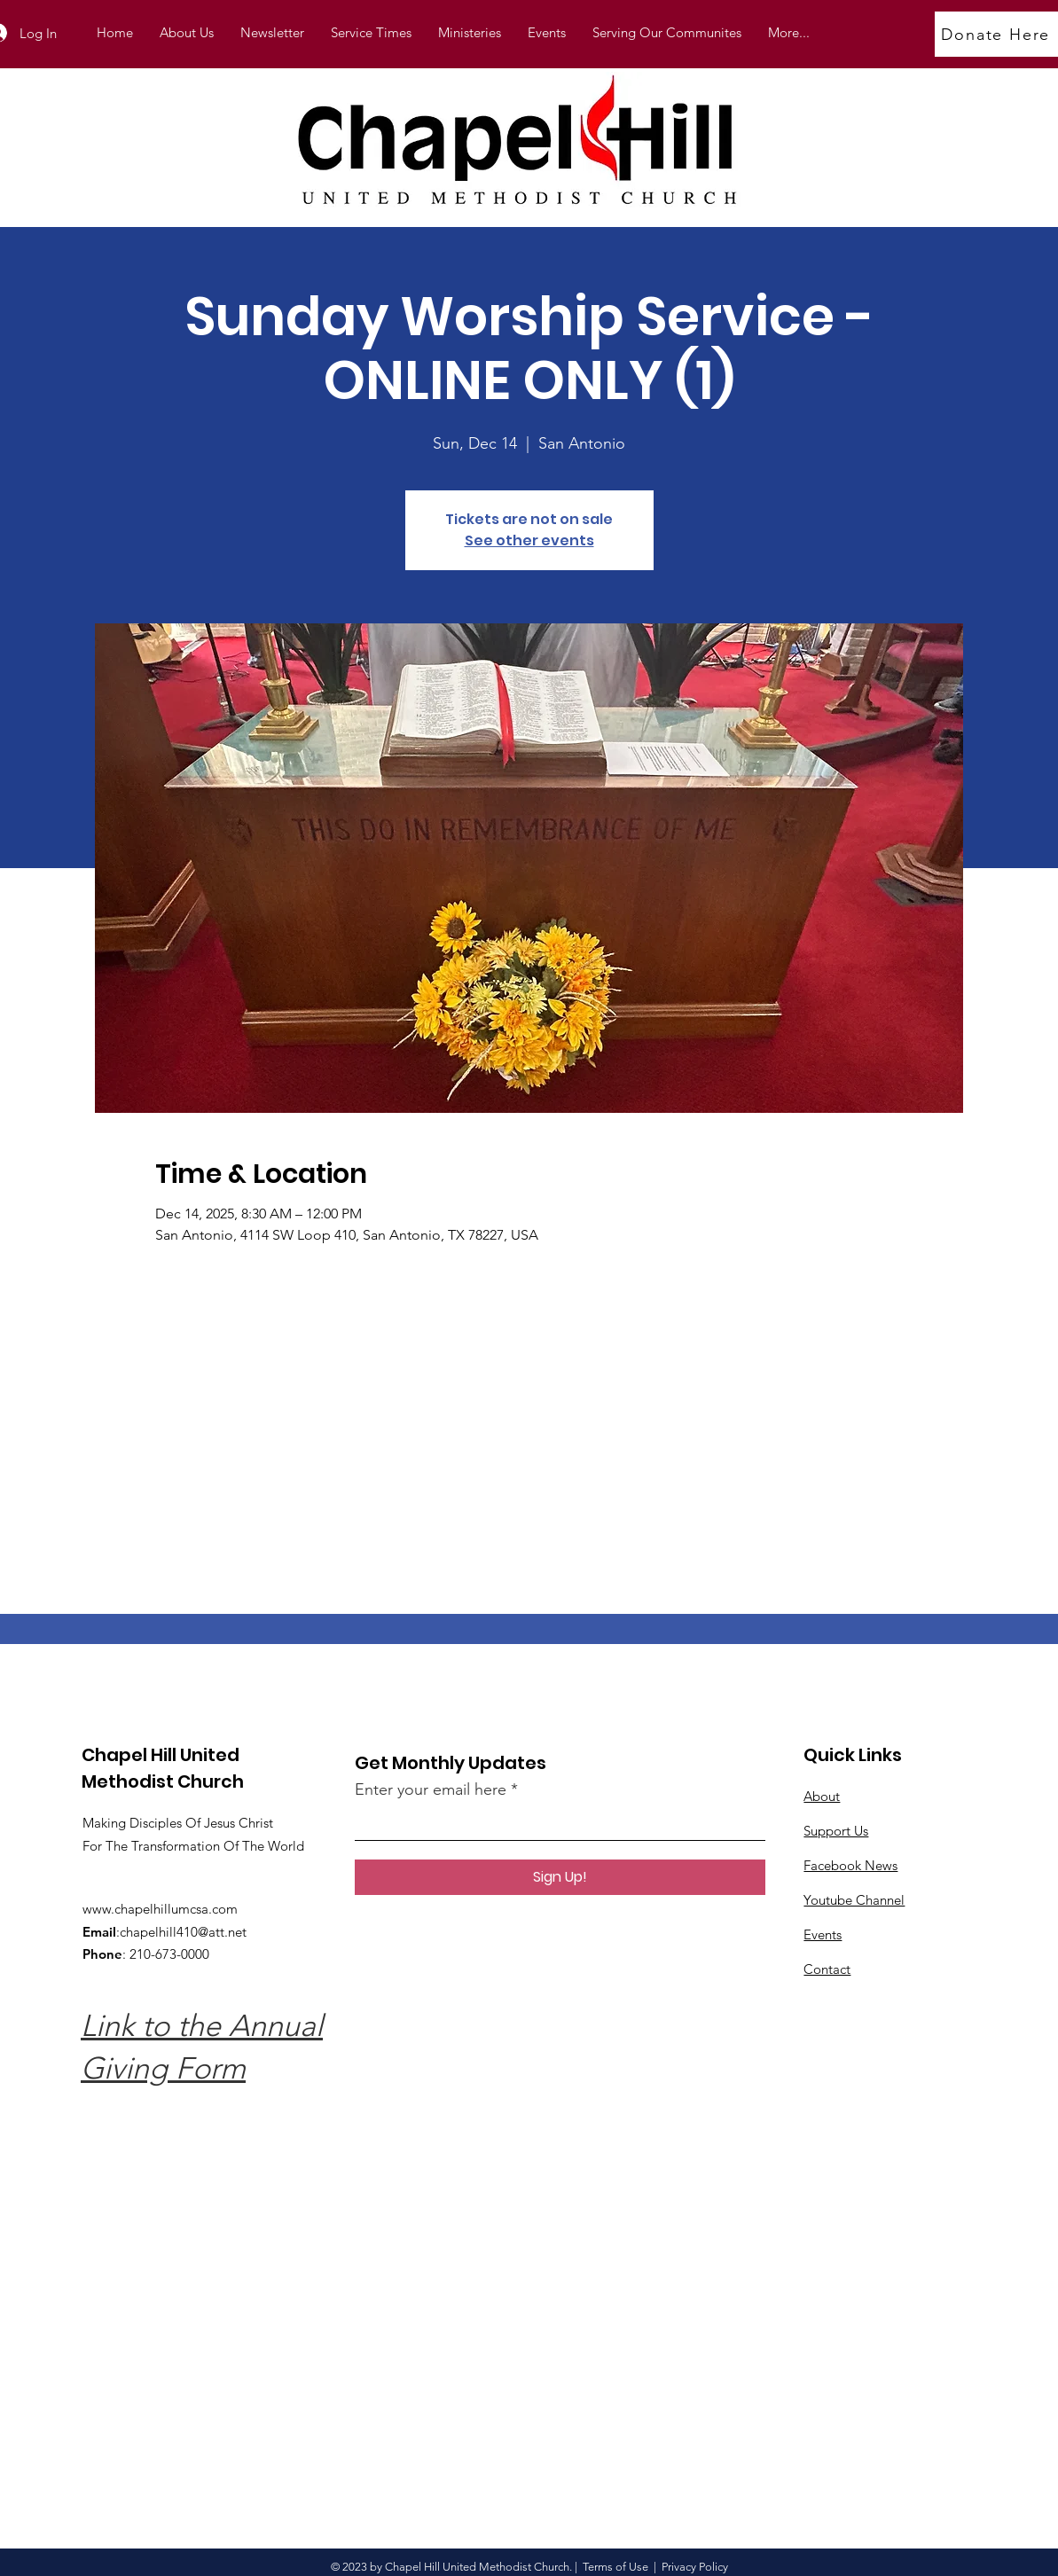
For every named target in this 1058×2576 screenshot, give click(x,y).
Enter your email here (430, 1789)
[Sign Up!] (560, 1877)
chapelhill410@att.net (183, 1931)
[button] (469, 33)
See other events (529, 540)
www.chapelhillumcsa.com (160, 1908)
